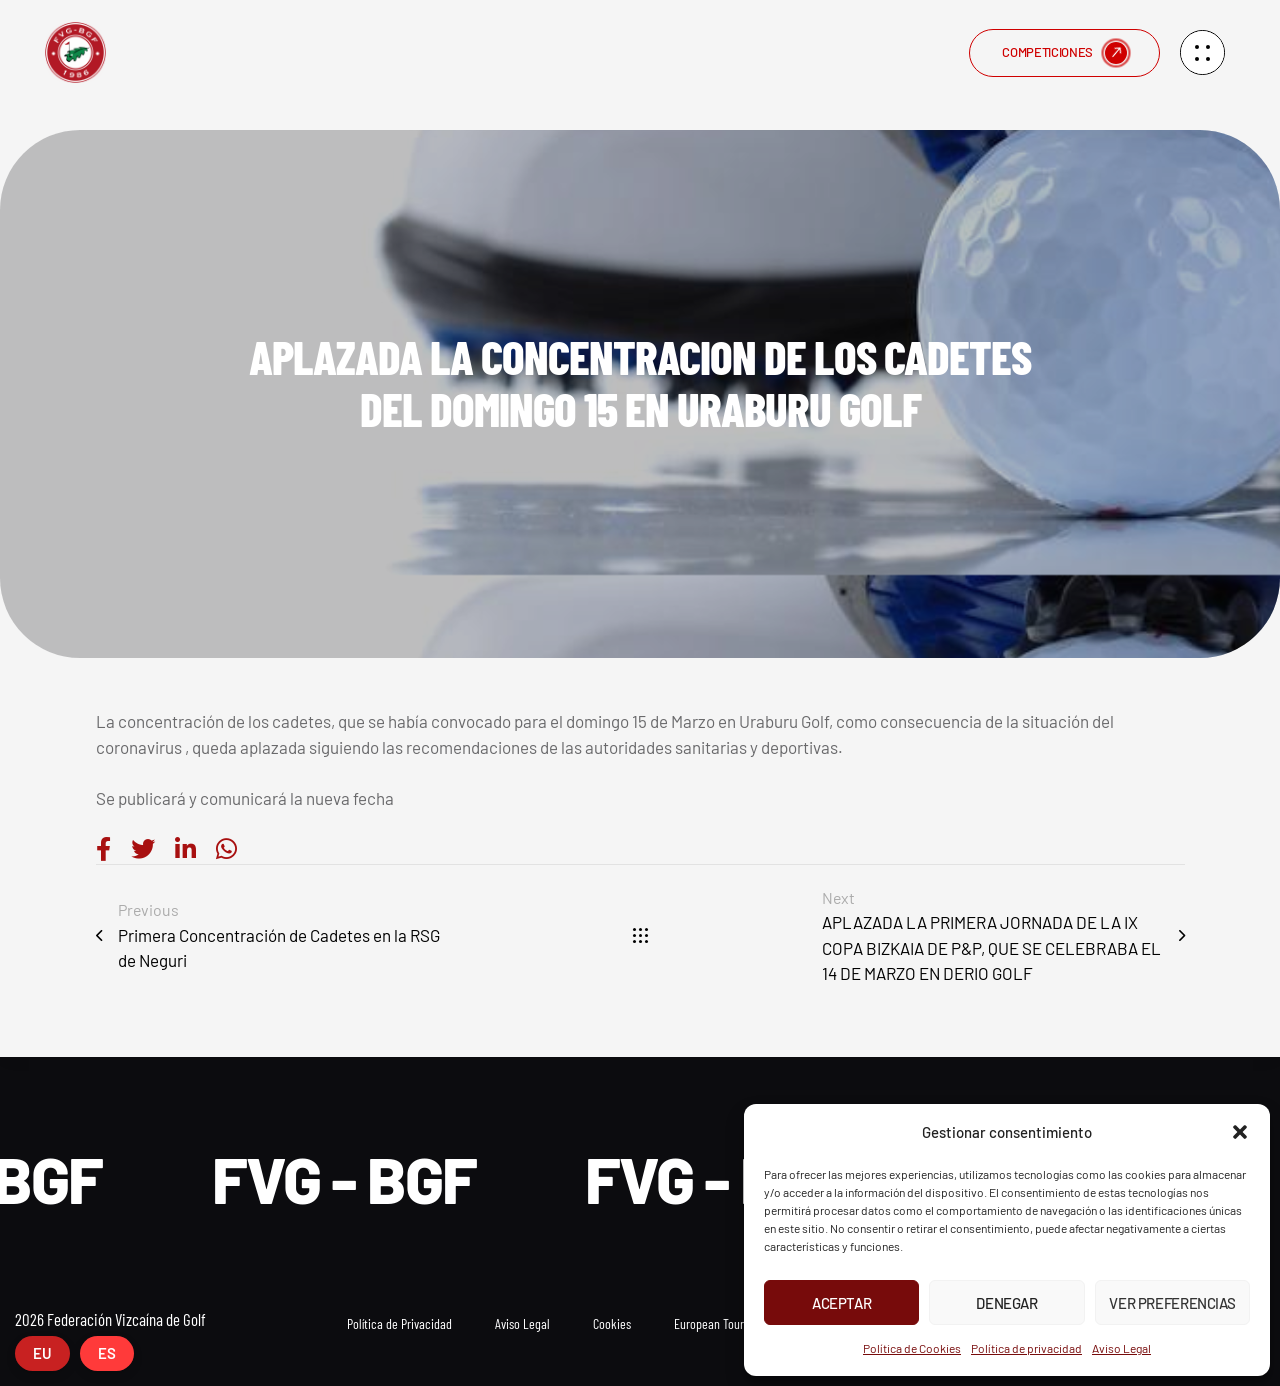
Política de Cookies (912, 1348)
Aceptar (841, 1303)
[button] (1240, 1132)
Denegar (1006, 1303)
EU (42, 1353)
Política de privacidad (1026, 1348)
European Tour (709, 1323)
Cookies (612, 1323)
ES (107, 1353)
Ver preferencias (1172, 1303)
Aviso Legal (1121, 1348)
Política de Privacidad (399, 1323)
